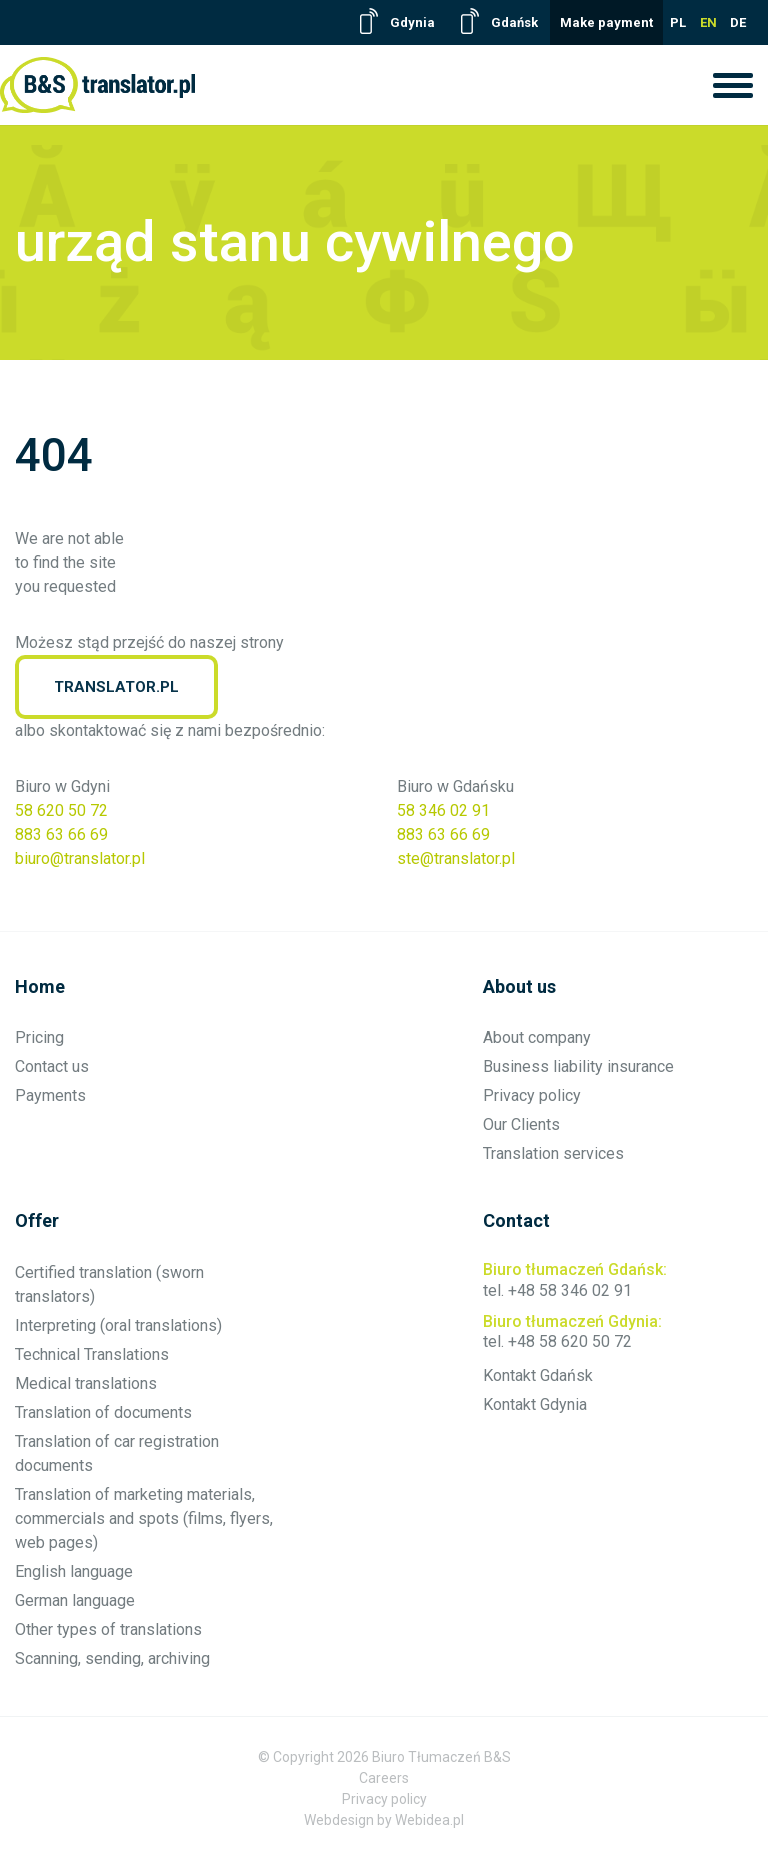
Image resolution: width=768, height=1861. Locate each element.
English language (74, 1571)
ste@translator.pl (456, 858)
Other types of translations (108, 1629)
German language (75, 1600)
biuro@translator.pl (80, 858)
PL (678, 22)
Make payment (606, 22)
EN (708, 22)
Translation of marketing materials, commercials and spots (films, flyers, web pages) (144, 1518)
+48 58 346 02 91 (570, 1290)
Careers (384, 1778)
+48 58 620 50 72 (570, 1341)
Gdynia (412, 22)
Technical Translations (92, 1354)
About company (537, 1037)
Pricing (39, 1037)
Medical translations (86, 1383)
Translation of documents (103, 1412)
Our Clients (521, 1124)
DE (738, 22)
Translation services (553, 1153)
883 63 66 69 (61, 834)
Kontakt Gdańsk (538, 1375)
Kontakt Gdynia (535, 1404)
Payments (50, 1095)
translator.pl (116, 687)
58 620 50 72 (61, 810)
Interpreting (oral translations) (118, 1325)
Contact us (52, 1066)
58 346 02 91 (443, 810)
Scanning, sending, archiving (112, 1658)
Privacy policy (532, 1095)
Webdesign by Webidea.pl (384, 1820)
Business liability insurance (578, 1066)
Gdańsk (514, 22)
